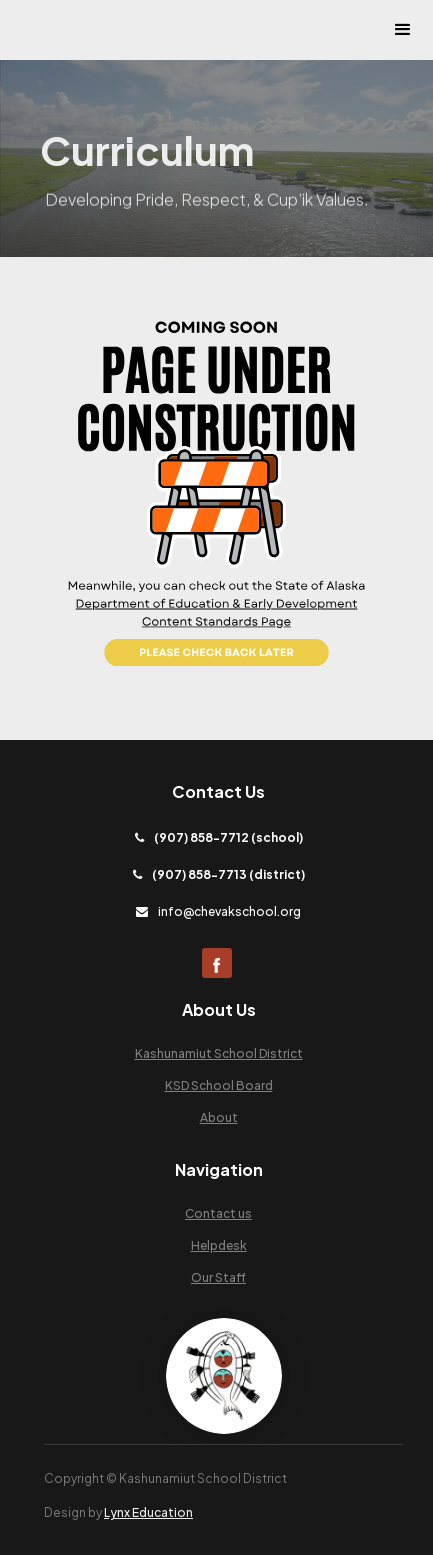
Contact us (218, 1213)
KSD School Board (219, 1085)
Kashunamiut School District (219, 1053)
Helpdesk (219, 1245)
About (219, 1117)
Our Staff (218, 1277)
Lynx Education (148, 1512)
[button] (403, 30)
